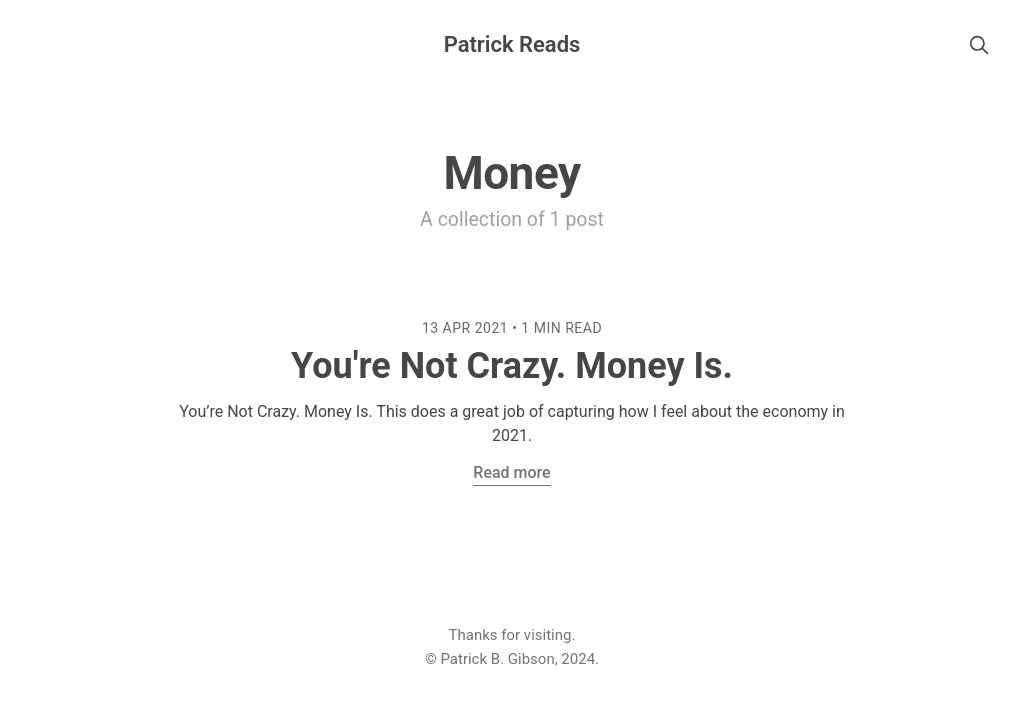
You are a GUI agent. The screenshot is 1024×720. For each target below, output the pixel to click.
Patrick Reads (512, 44)
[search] (979, 45)
